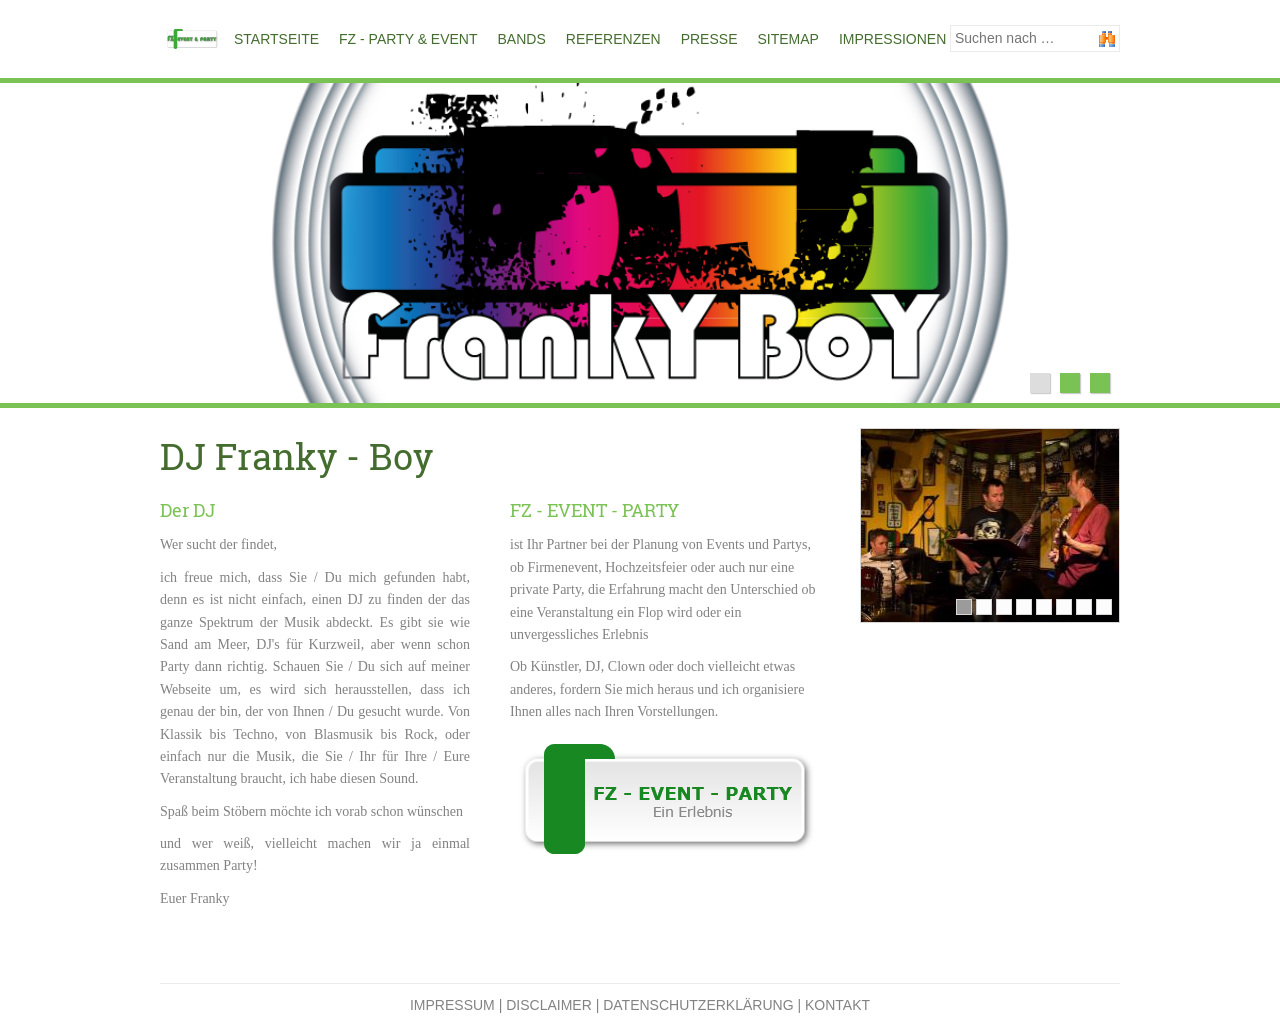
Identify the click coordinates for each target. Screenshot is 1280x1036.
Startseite (276, 39)
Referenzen (613, 39)
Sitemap (787, 39)
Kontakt (837, 1005)
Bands (522, 39)
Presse (709, 39)
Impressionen (892, 39)
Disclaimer (549, 1005)
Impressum (452, 1005)
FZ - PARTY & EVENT (408, 39)
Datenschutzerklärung (698, 1005)
